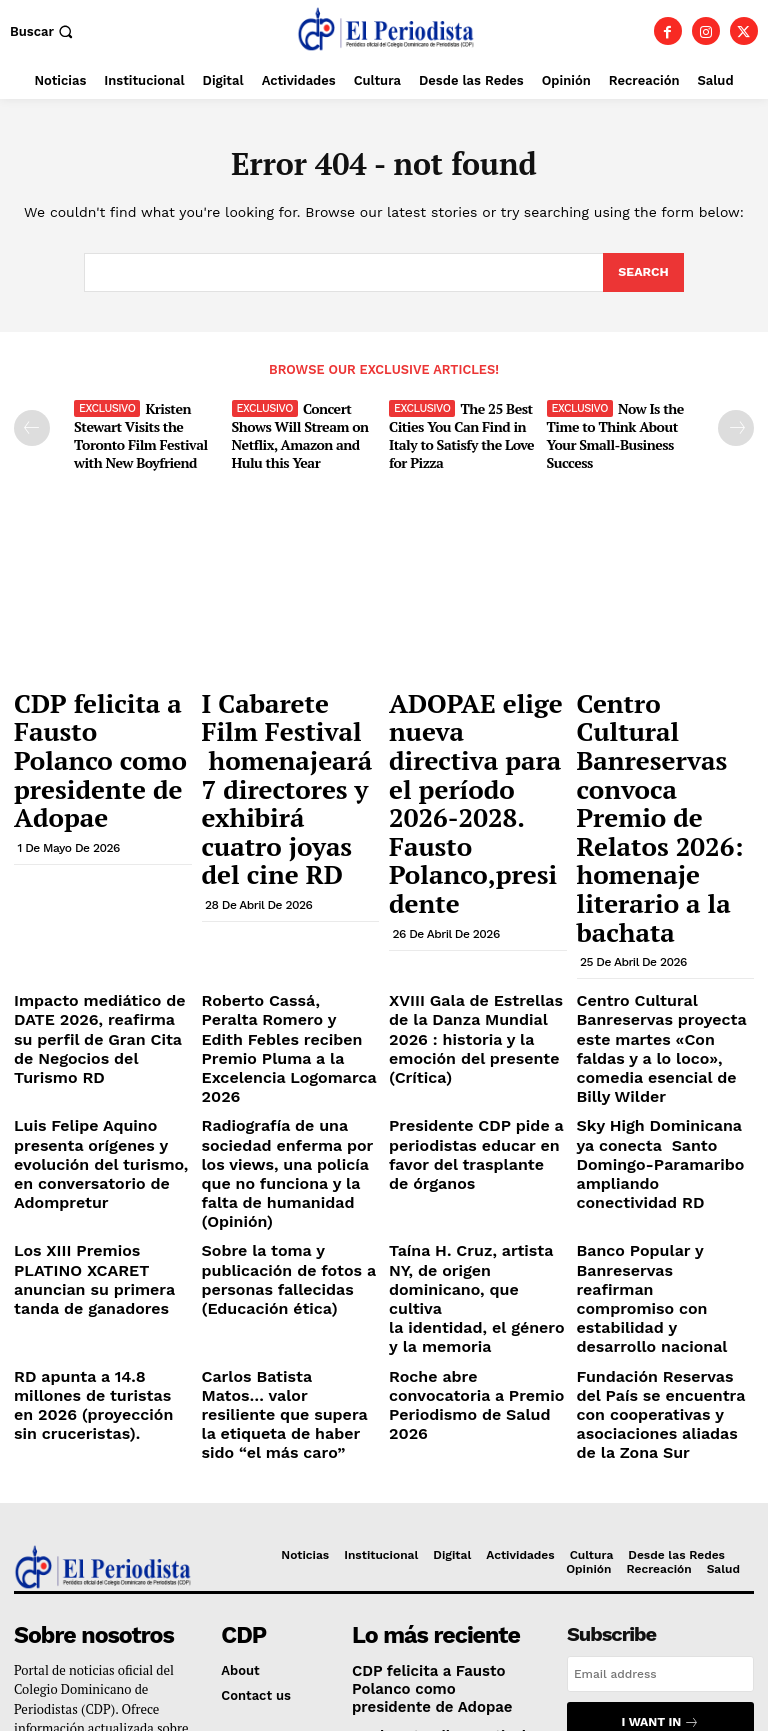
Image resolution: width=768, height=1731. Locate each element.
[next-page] (736, 426)
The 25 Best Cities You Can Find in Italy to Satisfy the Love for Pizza (458, 431)
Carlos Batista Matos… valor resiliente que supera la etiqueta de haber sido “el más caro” (287, 1134)
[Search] (642, 273)
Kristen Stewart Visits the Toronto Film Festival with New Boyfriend (135, 431)
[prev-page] (32, 426)
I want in (660, 1438)
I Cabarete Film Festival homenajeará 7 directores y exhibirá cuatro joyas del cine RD (285, 737)
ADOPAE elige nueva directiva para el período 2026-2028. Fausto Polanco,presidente (472, 728)
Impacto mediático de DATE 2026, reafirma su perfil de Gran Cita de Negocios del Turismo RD (102, 870)
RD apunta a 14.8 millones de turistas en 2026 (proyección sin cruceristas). (97, 1134)
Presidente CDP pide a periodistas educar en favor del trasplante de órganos (476, 950)
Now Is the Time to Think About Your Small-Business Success (613, 431)
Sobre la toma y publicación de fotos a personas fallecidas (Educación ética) (273, 1046)
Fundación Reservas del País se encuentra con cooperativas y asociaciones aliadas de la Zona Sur (660, 1141)
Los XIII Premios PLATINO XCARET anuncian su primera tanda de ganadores (95, 1046)
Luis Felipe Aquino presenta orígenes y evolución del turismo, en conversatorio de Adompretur (102, 958)
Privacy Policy (626, 1490)
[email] (660, 1393)
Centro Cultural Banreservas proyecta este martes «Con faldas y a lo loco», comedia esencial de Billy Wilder (663, 877)
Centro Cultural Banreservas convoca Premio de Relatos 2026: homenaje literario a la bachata (662, 728)
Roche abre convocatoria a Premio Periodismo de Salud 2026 (473, 1126)
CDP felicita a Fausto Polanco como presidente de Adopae (102, 709)
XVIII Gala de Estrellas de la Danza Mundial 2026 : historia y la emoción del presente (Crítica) (477, 870)
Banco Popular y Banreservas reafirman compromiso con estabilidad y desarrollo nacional (652, 1053)
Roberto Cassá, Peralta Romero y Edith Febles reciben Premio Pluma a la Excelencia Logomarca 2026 (286, 877)
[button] (44, 31)
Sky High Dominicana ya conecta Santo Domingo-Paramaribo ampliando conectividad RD (658, 958)
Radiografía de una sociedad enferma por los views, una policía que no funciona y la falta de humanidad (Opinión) (283, 965)
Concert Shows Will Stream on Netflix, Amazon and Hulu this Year (295, 431)
